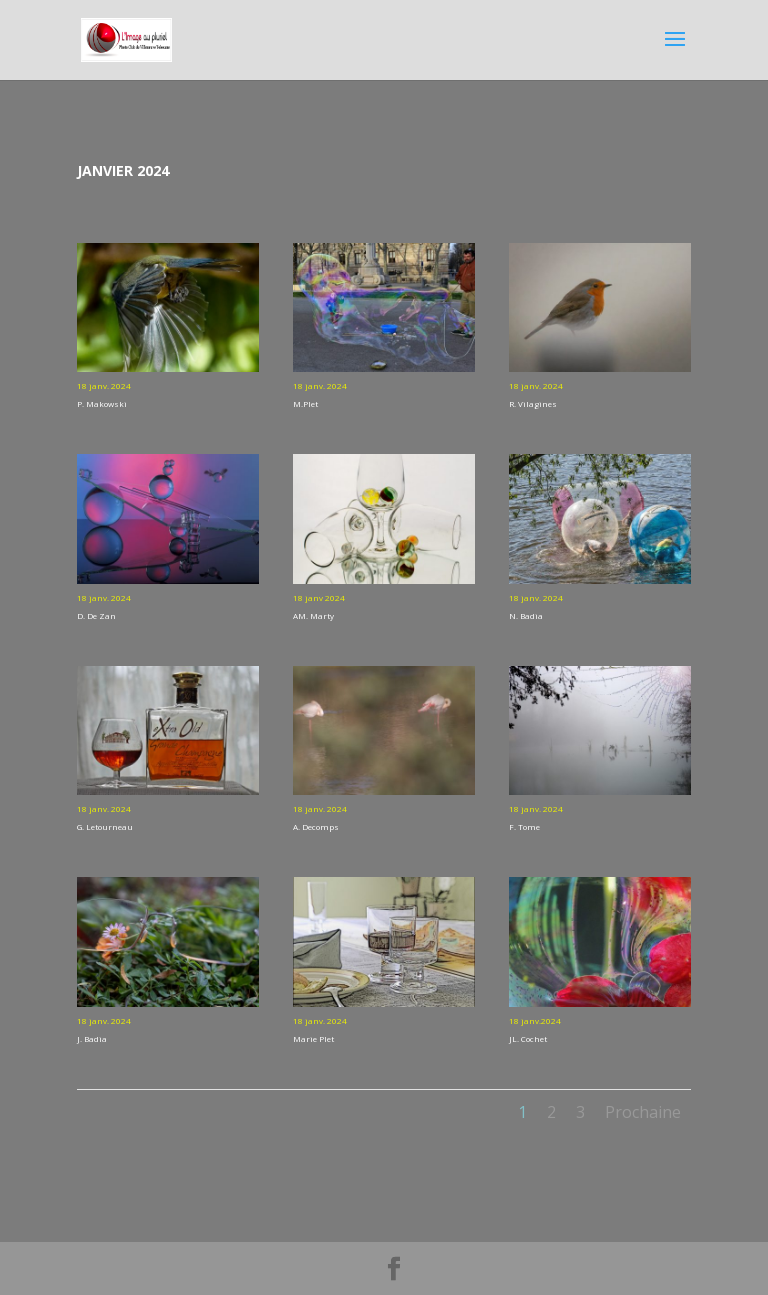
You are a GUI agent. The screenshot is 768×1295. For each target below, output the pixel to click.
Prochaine (643, 1112)
